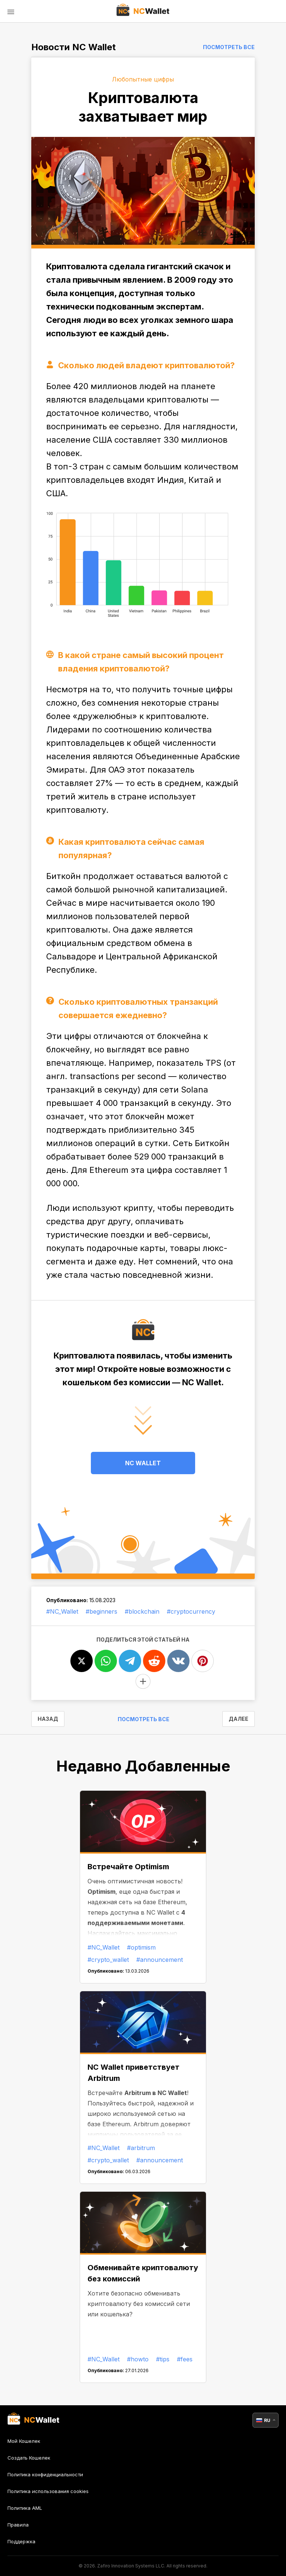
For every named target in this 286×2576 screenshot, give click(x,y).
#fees (185, 2359)
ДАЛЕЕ (238, 1719)
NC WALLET (143, 1463)
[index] (143, 11)
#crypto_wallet (108, 1959)
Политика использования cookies (48, 2491)
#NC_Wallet (62, 1611)
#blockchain (142, 1611)
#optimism (141, 1947)
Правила (18, 2525)
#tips (162, 2359)
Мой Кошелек (23, 2441)
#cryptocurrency (191, 1611)
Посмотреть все (229, 47)
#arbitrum (141, 2148)
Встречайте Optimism (128, 1866)
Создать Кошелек (28, 2458)
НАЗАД (48, 1719)
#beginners (101, 1611)
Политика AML (24, 2508)
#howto (138, 2359)
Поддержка (21, 2541)
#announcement (159, 1959)
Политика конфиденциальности (45, 2474)
